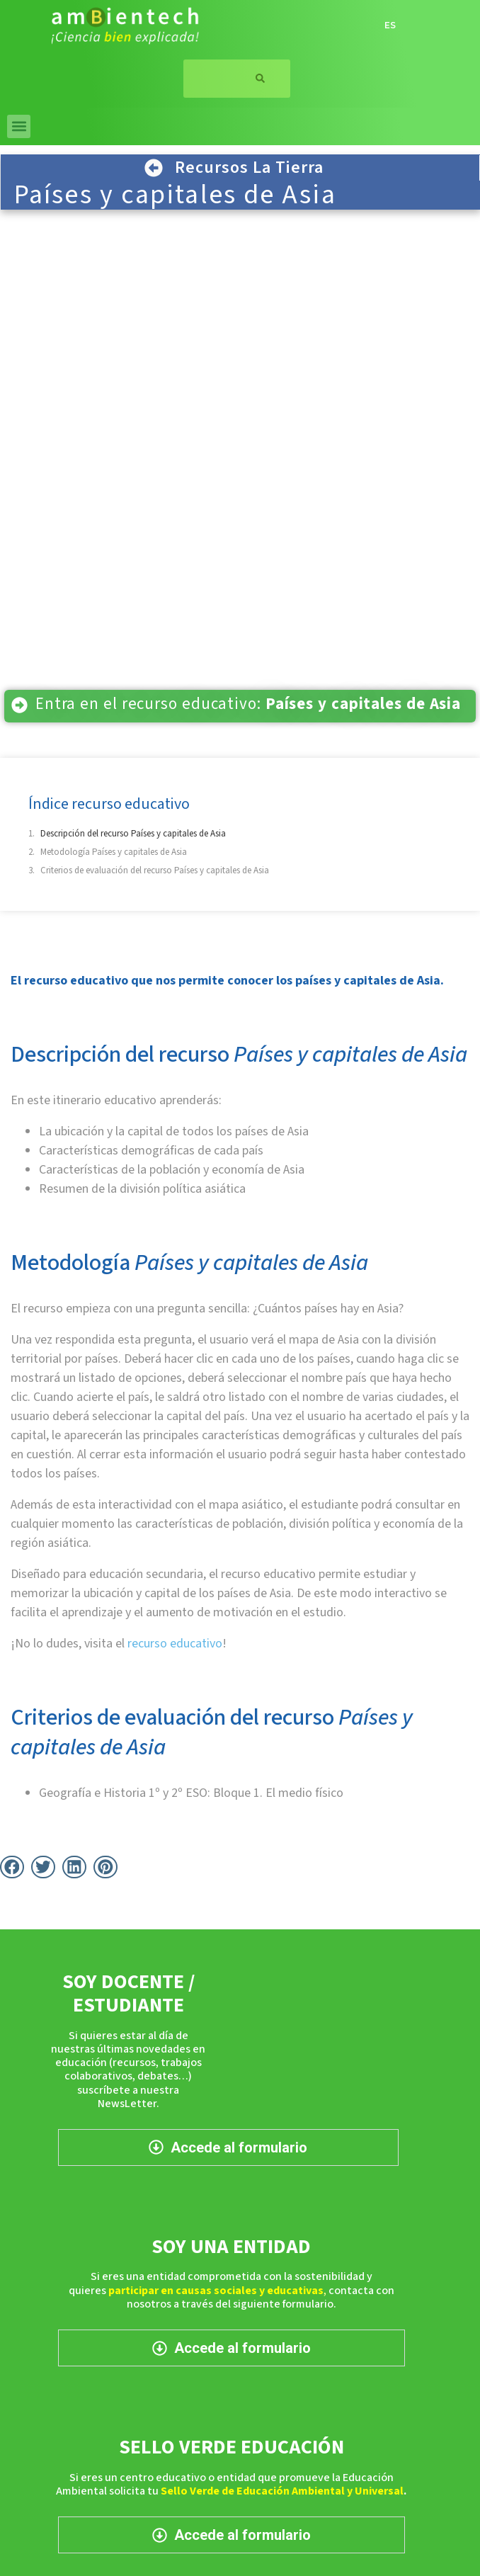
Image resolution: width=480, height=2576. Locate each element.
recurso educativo (174, 1643)
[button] (18, 126)
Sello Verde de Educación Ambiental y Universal (282, 2491)
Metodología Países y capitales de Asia (113, 852)
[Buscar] (260, 78)
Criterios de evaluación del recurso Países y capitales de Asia (154, 870)
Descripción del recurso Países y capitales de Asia (133, 833)
